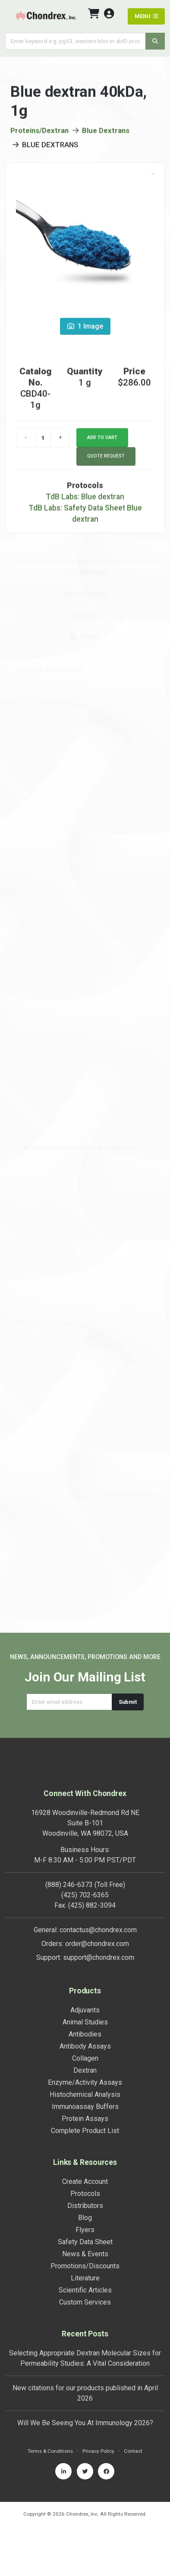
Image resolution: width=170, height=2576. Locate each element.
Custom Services (85, 2302)
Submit (128, 1702)
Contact (133, 2451)
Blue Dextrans (105, 132)
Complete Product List (85, 2131)
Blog (85, 2218)
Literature (85, 2278)
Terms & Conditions (50, 2451)
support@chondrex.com (98, 1957)
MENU (146, 16)
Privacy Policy (98, 2451)
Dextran (85, 2070)
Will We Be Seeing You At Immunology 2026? (85, 2423)
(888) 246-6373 (69, 1885)
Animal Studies (85, 2022)
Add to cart (102, 440)
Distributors (85, 2206)
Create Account (85, 2181)
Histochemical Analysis (85, 2094)
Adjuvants (85, 2010)
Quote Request (106, 458)
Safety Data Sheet (85, 2242)
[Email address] (69, 1701)
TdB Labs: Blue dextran (85, 498)
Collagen (85, 2058)
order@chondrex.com (97, 1944)
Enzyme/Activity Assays (85, 2082)
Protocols (85, 2193)
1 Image (85, 328)
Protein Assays (85, 2118)
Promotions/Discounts (85, 2266)
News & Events (85, 2254)
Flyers (85, 2230)
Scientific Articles (85, 2290)
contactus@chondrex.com (98, 1930)
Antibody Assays (85, 2046)
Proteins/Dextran (39, 132)
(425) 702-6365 (85, 1895)
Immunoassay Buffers (85, 2106)
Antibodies (85, 2034)
